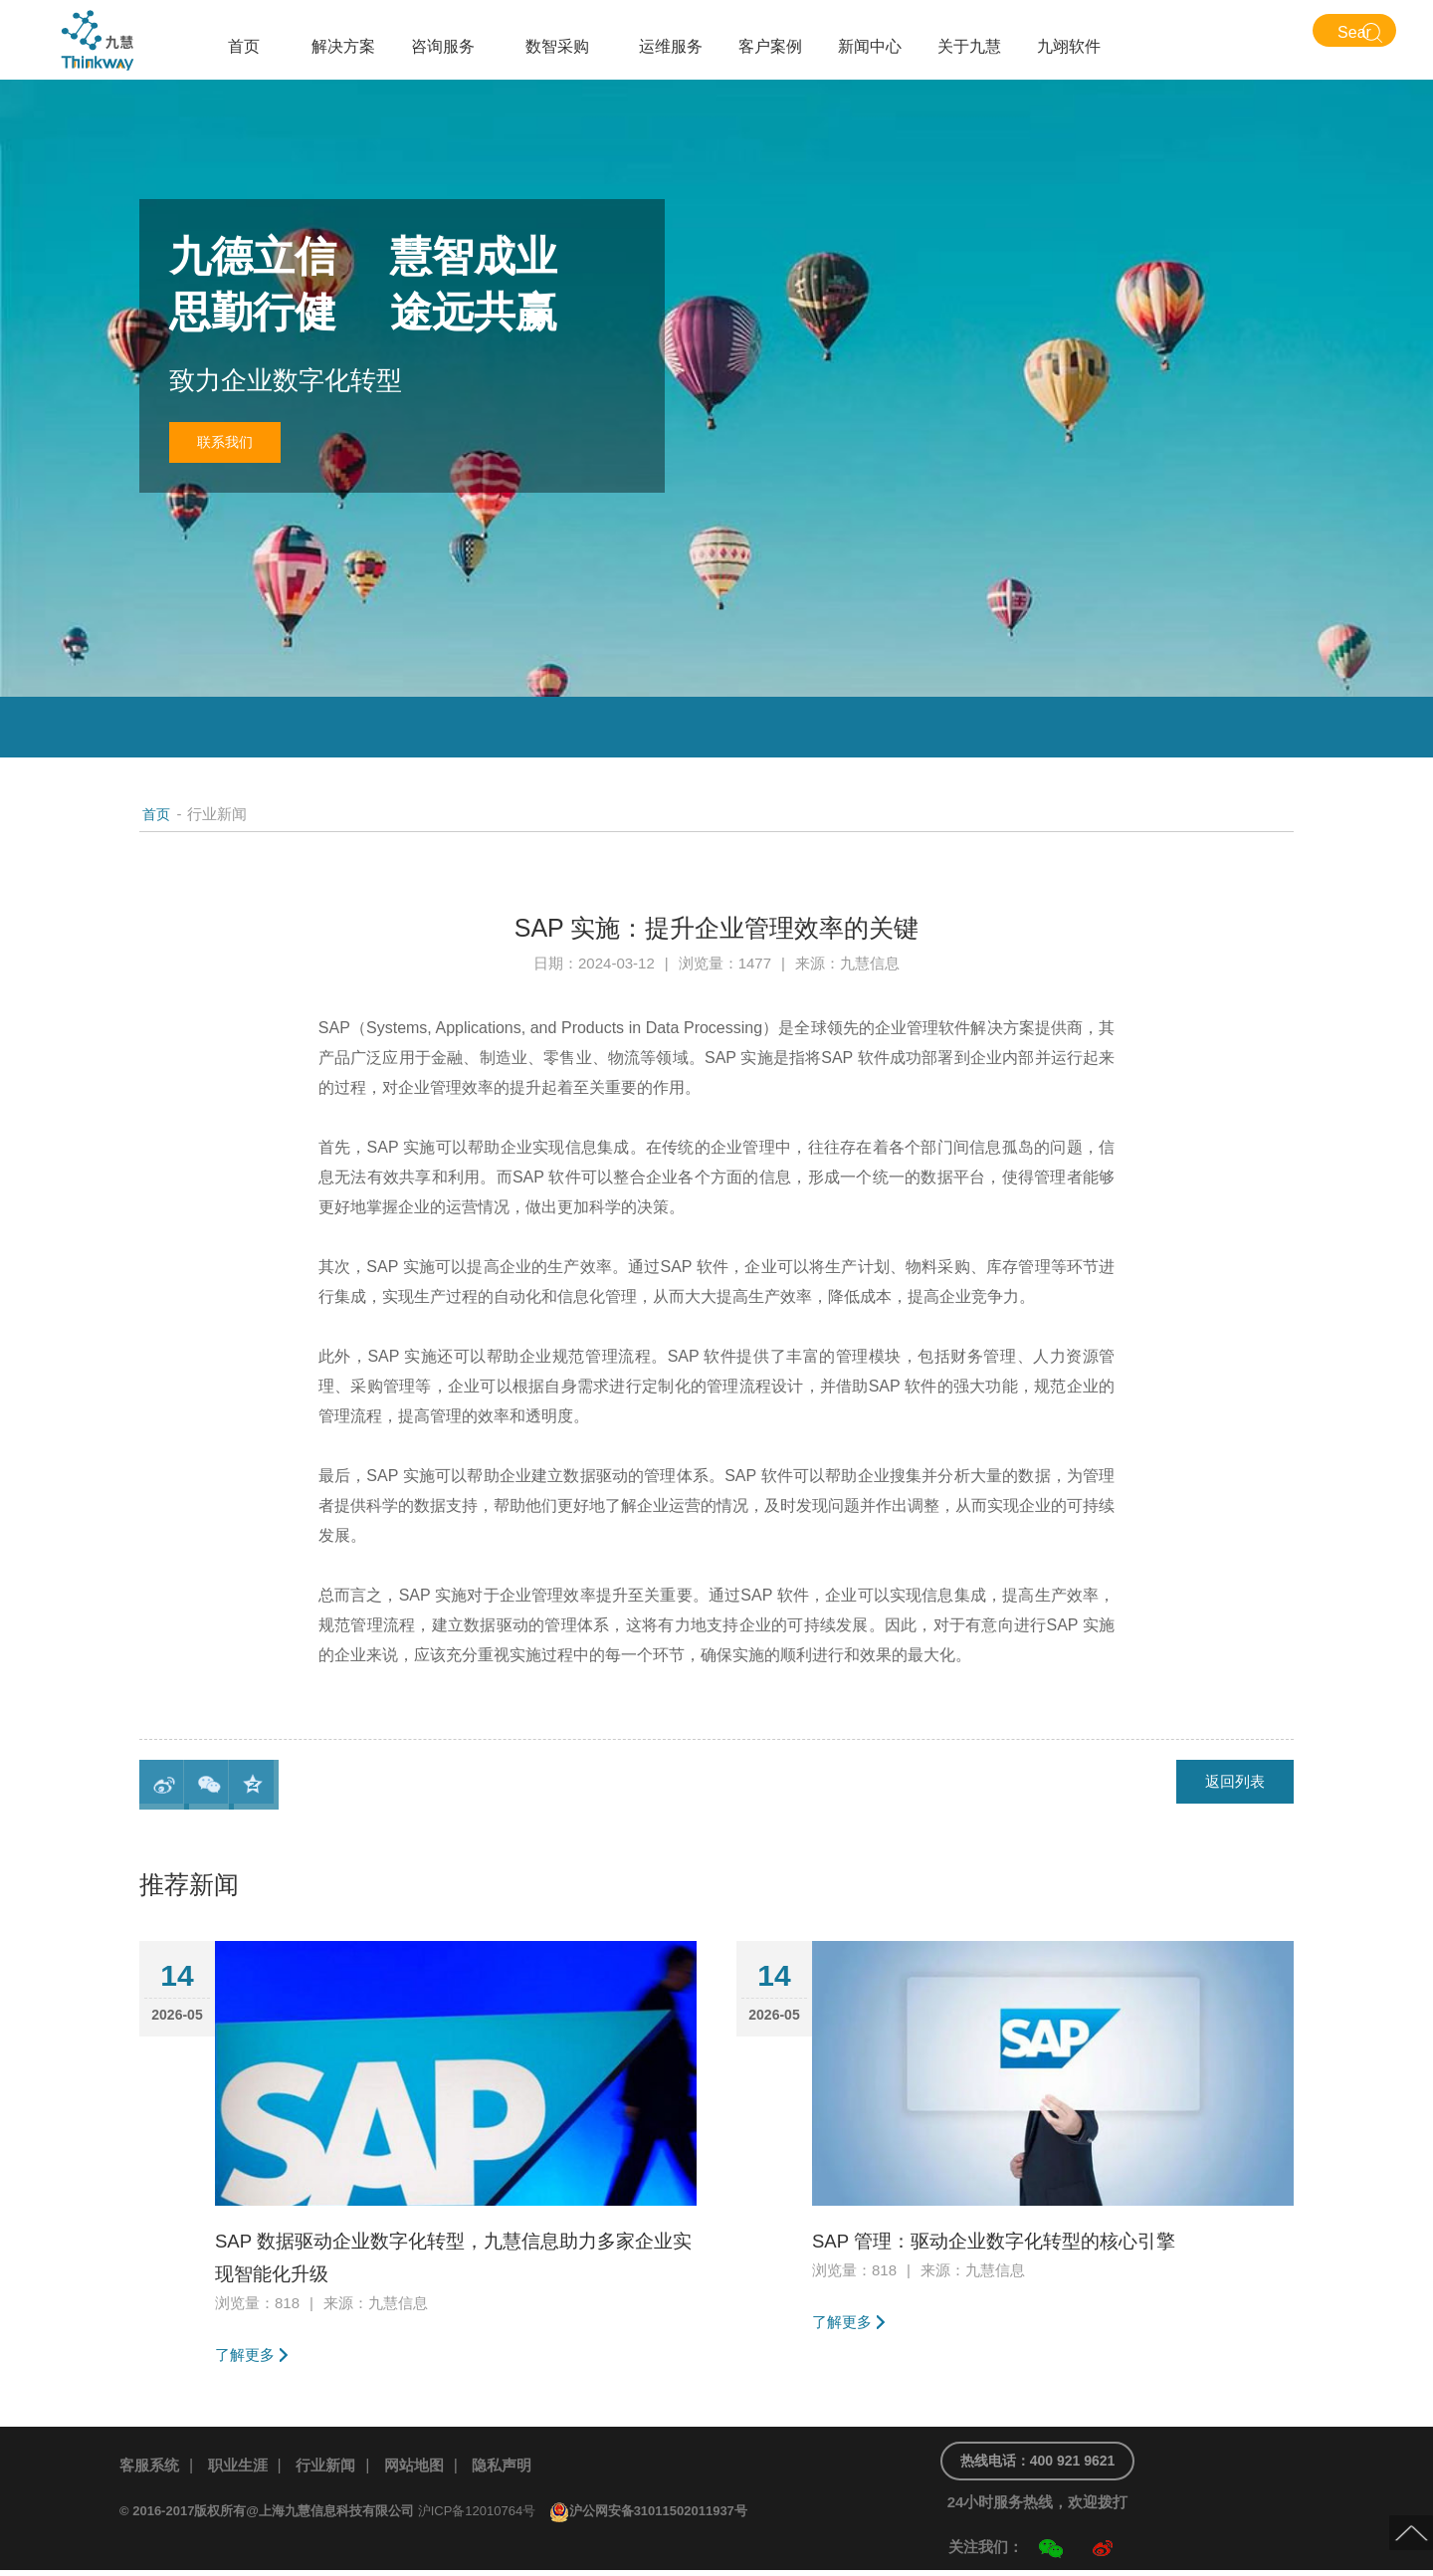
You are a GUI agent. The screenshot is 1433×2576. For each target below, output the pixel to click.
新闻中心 (870, 46)
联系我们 (234, 445)
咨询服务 (443, 46)
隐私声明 (519, 2470)
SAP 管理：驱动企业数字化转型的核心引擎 (1023, 2240)
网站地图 (428, 2470)
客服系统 (151, 2470)
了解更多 (247, 2356)
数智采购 (557, 46)
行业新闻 (335, 2470)
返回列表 (1229, 1784)
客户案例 (770, 46)
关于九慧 (969, 46)
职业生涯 (244, 2470)
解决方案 (343, 46)
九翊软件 (1069, 46)
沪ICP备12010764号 (477, 2516)
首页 (244, 46)
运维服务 (671, 46)
